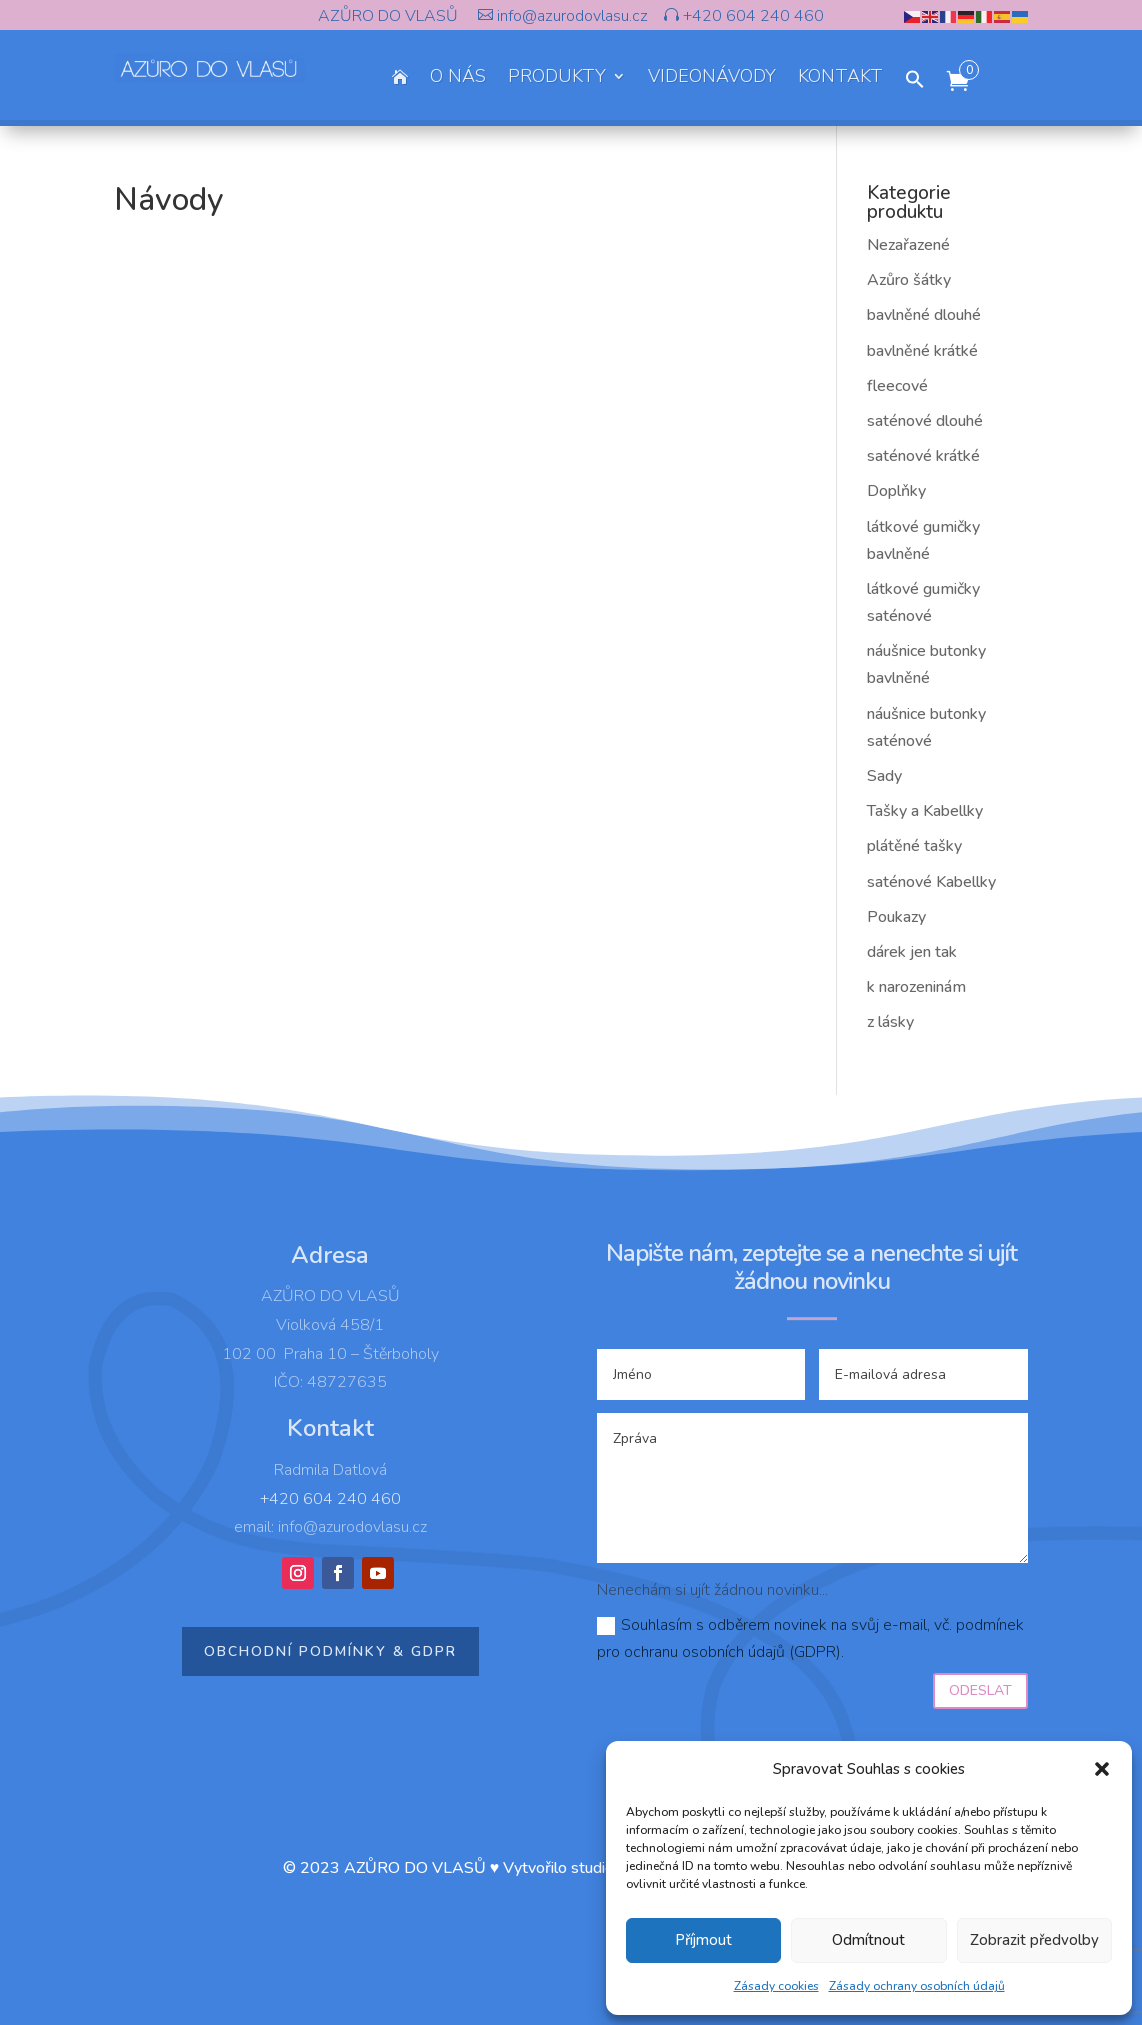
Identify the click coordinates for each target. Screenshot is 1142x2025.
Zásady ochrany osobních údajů (917, 1986)
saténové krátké (923, 456)
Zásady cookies (776, 1986)
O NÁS (458, 78)
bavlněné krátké (922, 351)
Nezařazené (908, 245)
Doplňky (896, 491)
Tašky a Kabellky (925, 811)
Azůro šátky (909, 280)
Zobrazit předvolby (1034, 1940)
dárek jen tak (912, 952)
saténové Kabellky (931, 882)
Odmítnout (868, 1940)
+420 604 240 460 (751, 16)
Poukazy (896, 917)
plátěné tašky (914, 846)
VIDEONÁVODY (712, 78)
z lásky (890, 1022)
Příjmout (703, 1940)
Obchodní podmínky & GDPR (330, 1651)
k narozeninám (916, 987)
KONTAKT (840, 78)
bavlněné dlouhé (924, 315)
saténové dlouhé (925, 421)
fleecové (897, 386)
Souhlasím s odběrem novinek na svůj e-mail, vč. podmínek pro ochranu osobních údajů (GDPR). (810, 1638)
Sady (884, 776)
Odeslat (980, 1690)
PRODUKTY (557, 78)
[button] (1102, 1769)
